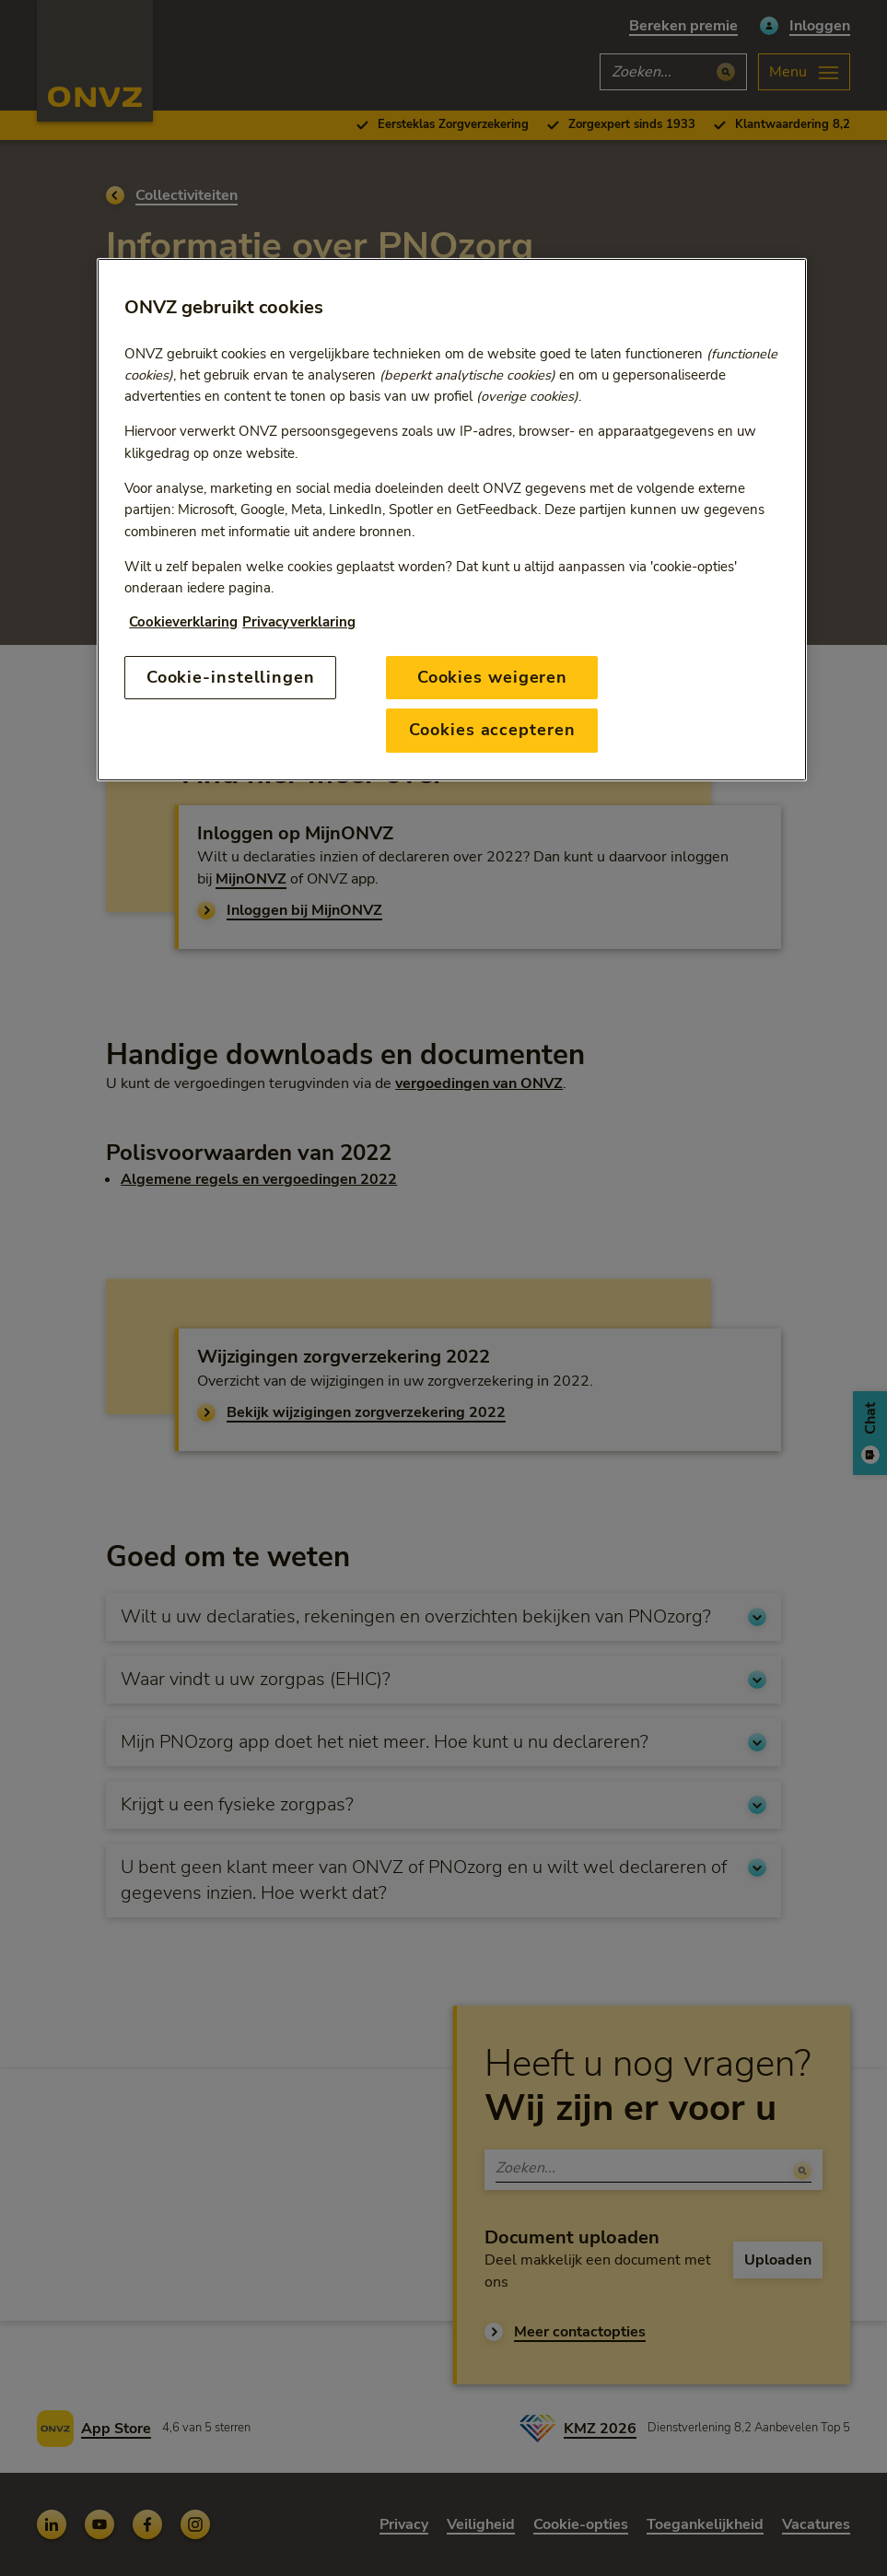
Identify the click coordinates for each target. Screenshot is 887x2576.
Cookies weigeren (492, 677)
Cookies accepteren (492, 730)
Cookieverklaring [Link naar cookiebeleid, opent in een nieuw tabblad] (183, 622)
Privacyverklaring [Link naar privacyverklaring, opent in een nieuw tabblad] (299, 622)
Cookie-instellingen (230, 677)
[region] (451, 519)
